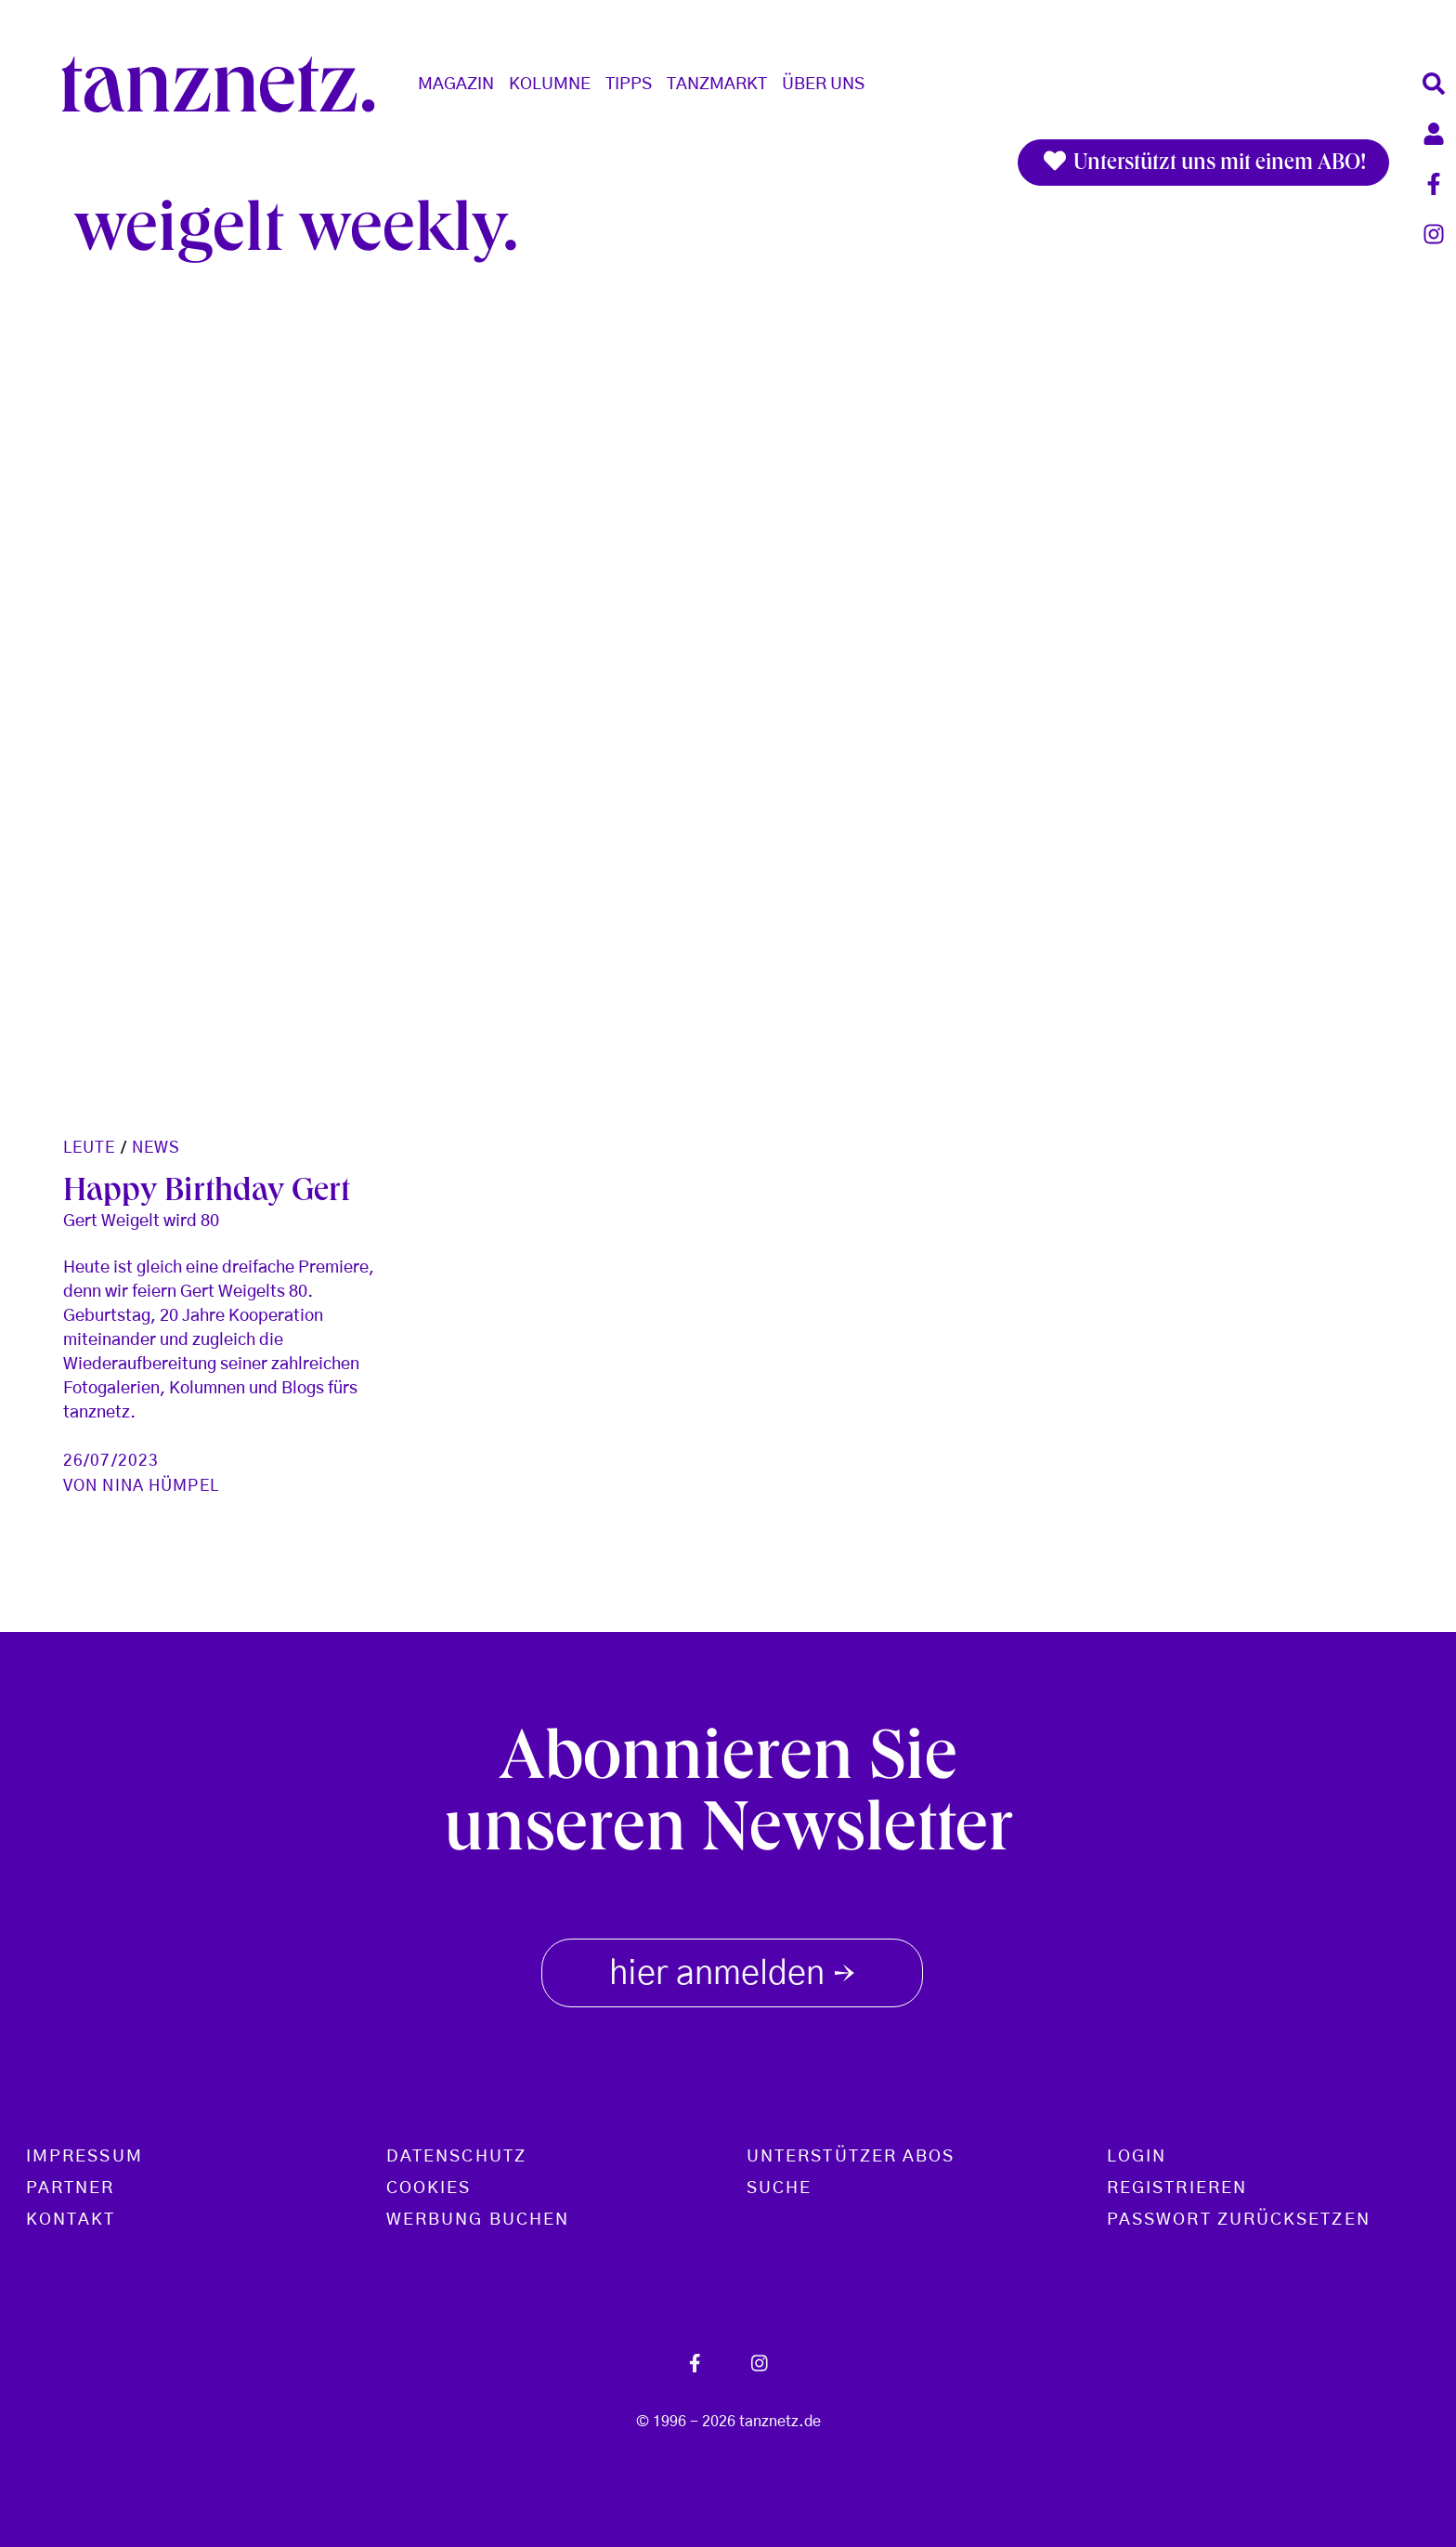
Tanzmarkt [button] (717, 84)
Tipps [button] (628, 84)
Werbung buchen (477, 2220)
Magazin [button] (456, 84)
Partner (70, 2188)
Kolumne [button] (550, 84)
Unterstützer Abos (851, 2157)
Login (1136, 2157)
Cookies (429, 2188)
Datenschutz (456, 2157)
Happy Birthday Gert (206, 1193)
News (156, 1148)
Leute (89, 1148)
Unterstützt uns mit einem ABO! (1203, 163)
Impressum (84, 2157)
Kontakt (71, 2220)
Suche (779, 2188)
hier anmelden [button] (732, 1970)
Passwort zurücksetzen (1239, 2220)
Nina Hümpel (160, 1486)
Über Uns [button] (823, 84)
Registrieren (1177, 2188)
